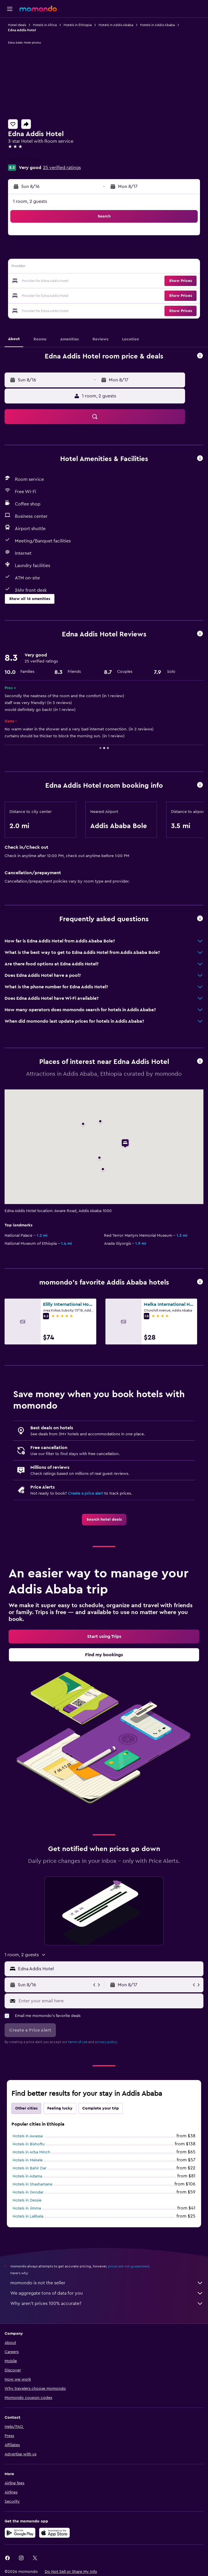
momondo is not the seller (106, 2282)
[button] (9, 9)
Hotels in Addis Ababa (116, 25)
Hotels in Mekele (28, 2160)
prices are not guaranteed (128, 2266)
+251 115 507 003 (25, 159)
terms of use (77, 2042)
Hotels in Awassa (28, 2136)
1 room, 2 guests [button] (30, 201)
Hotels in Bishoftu (29, 2144)
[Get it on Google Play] (20, 2533)
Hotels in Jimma (27, 2208)
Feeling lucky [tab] (59, 2108)
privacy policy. (106, 2042)
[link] (104, 1519)
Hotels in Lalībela (28, 2216)
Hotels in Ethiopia (78, 25)
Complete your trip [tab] (100, 2108)
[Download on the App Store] (54, 2533)
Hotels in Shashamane (32, 2184)
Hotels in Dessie (27, 2200)
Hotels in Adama (27, 2176)
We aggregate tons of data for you (106, 2293)
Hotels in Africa (45, 25)
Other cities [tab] (26, 2108)
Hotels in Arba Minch (31, 2152)
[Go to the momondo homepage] (38, 8)
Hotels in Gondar (28, 2192)
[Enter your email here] (109, 2001)
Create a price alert (85, 1493)
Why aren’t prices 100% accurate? (106, 2303)
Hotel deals (17, 25)
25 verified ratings (62, 167)
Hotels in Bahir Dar (29, 2168)
